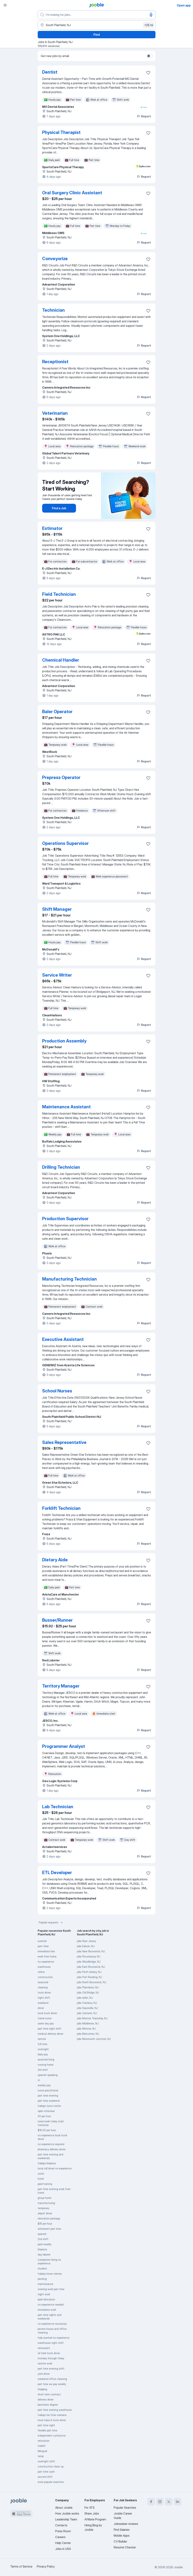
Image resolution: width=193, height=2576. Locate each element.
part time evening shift (51, 2368)
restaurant (44, 2348)
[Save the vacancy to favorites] (148, 73)
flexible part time (47, 2430)
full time (42, 2044)
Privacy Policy (46, 2566)
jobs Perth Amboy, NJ (89, 1971)
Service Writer (57, 975)
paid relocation (46, 2299)
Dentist (49, 72)
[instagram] (160, 2501)
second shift (45, 2476)
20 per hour (44, 2116)
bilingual (42, 2451)
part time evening (48, 2095)
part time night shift (49, 2028)
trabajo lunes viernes (50, 2273)
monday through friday (51, 2358)
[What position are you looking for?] (96, 14)
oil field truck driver (49, 2353)
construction (45, 1977)
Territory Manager (60, 1686)
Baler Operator (57, 711)
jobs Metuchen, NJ (88, 2033)
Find (96, 34)
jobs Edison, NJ (86, 1946)
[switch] (150, 56)
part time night (46, 2425)
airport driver (45, 2213)
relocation (43, 2440)
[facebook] (151, 2501)
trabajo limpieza (47, 2163)
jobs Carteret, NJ (87, 2013)
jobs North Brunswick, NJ (91, 1982)
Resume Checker (125, 2547)
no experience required (51, 2144)
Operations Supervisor (65, 843)
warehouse (44, 1966)
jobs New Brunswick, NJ (91, 1951)
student (42, 2268)
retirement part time (49, 2228)
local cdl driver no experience (55, 2168)
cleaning (43, 1987)
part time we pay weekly (52, 2384)
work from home (47, 1956)
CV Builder (120, 2541)
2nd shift (43, 2239)
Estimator (52, 528)
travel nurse (45, 2018)
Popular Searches (125, 2507)
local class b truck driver (52, 2420)
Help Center (63, 2543)
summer (42, 1941)
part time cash (46, 2471)
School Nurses (57, 1391)
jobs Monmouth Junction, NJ (94, 2038)
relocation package (49, 2218)
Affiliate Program (95, 2519)
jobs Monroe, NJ (86, 2028)
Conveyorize (55, 258)
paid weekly (44, 2244)
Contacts (61, 2525)
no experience (46, 1961)
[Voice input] (151, 14)
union (41, 2173)
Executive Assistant (63, 1339)
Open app (184, 5)
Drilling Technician (61, 1167)
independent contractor (52, 2435)
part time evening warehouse (55, 2409)
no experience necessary (52, 2323)
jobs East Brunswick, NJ (91, 1966)
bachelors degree (48, 2404)
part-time (43, 1946)
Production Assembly (64, 1041)
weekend (43, 2002)
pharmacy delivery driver (51, 2149)
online (41, 1971)
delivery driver (46, 2399)
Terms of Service (21, 2566)
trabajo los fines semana (52, 2414)
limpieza (42, 2249)
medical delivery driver (50, 2033)
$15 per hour (45, 2223)
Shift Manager (57, 909)
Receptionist (55, 361)
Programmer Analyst (63, 1746)
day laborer (44, 2254)
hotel (41, 2178)
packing (42, 2278)
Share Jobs (91, 2513)
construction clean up (50, 2466)
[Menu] (5, 5)
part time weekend (49, 2100)
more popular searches (51, 2481)
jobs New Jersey (86, 1941)
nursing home (45, 2064)
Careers (60, 2537)
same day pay (46, 2023)
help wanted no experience (53, 2337)
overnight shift (46, 2461)
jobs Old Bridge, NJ (88, 1992)
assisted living (46, 2059)
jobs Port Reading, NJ (89, 1977)
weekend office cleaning (52, 2378)
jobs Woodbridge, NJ (88, 1961)
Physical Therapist (61, 132)
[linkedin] (177, 2501)
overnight (43, 2049)
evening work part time (51, 2289)
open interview (46, 2111)
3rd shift (43, 2069)
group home (44, 2197)
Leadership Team (66, 2519)
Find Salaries (122, 2529)
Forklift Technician (61, 1508)
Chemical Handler (60, 660)
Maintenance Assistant (66, 1106)
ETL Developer (57, 1872)
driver (41, 2008)
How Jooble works (67, 2513)
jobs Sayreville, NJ (87, 2008)
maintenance (45, 2283)
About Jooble (63, 2507)
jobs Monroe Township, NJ (92, 2018)
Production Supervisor (65, 1218)
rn (39, 2080)
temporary (43, 2208)
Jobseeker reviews (126, 2524)
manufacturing (46, 2203)
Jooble (178, 2567)
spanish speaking (48, 2074)
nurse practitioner (48, 2090)
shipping (42, 2389)
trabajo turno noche (49, 2105)
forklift (42, 2445)
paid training (45, 2183)
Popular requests (51, 1922)
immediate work (47, 2309)
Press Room (63, 2531)
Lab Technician (57, 1806)
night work (44, 2294)
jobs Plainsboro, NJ (88, 1987)
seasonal (43, 1982)
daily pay (43, 2054)
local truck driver (47, 2013)
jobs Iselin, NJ (85, 1997)
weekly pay (44, 2085)
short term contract (49, 2394)
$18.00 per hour (47, 2130)
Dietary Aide (55, 1559)
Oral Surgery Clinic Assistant (72, 192)
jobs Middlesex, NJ (88, 2023)
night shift (44, 1997)
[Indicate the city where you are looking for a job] (96, 25)
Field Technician (59, 594)
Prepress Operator (61, 777)
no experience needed (51, 2304)
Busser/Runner (57, 1620)
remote (42, 2038)
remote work (45, 2363)
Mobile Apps (122, 2535)
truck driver (44, 1992)
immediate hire (46, 1951)
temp (41, 2456)
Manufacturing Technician (69, 1279)
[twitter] (168, 2501)
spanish (42, 2233)
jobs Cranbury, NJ (87, 2002)
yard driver (44, 2373)
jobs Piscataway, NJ (88, 1956)
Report (144, 116)
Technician (53, 310)
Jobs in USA (63, 2549)
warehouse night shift (51, 2342)
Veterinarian (55, 413)
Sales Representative (64, 1442)
